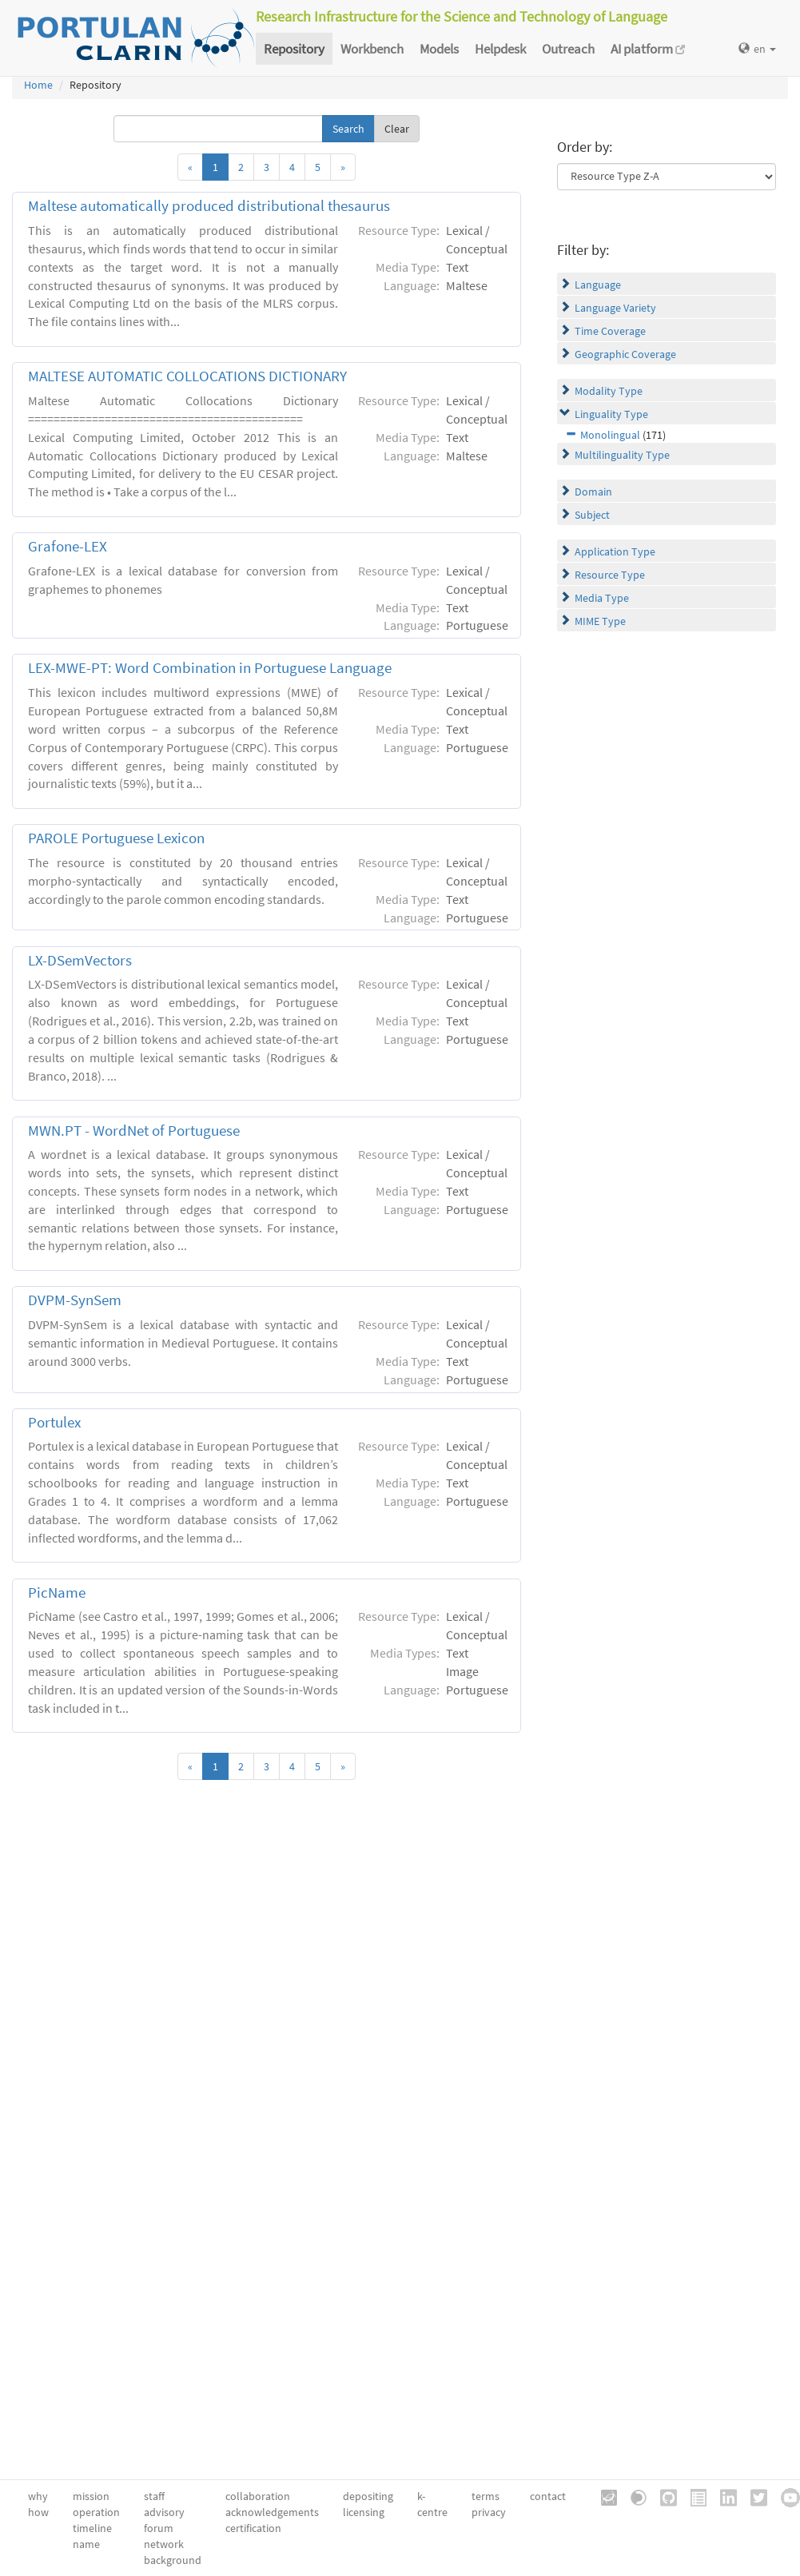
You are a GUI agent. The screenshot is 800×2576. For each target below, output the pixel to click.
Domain (593, 491)
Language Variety (615, 308)
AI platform (648, 49)
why (38, 2496)
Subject (592, 515)
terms (486, 2496)
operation (96, 2512)
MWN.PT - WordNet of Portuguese (134, 1130)
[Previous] (190, 167)
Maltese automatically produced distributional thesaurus (209, 206)
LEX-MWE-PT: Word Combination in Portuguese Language (210, 668)
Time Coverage (610, 331)
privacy (489, 2512)
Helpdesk (500, 49)
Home (38, 85)
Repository (294, 49)
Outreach (568, 49)
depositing (368, 2496)
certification (253, 2528)
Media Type (602, 598)
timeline (92, 2528)
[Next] (343, 167)
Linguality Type (611, 414)
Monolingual (610, 435)
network (164, 2544)
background (172, 2560)
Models (439, 49)
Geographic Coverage (625, 354)
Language (598, 284)
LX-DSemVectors (80, 960)
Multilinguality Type (622, 455)
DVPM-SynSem (74, 1300)
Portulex (54, 1422)
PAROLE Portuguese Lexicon (116, 838)
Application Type (615, 551)
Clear (396, 128)
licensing (363, 2512)
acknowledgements (272, 2512)
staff (154, 2496)
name (86, 2544)
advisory (164, 2512)
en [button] (757, 49)
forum (158, 2528)
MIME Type (600, 621)
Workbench (372, 49)
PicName (57, 1592)
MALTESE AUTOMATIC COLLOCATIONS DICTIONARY (187, 376)
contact (548, 2496)
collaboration (257, 2496)
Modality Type (609, 391)
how (38, 2512)
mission (91, 2496)
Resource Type (610, 574)
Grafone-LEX (67, 546)
